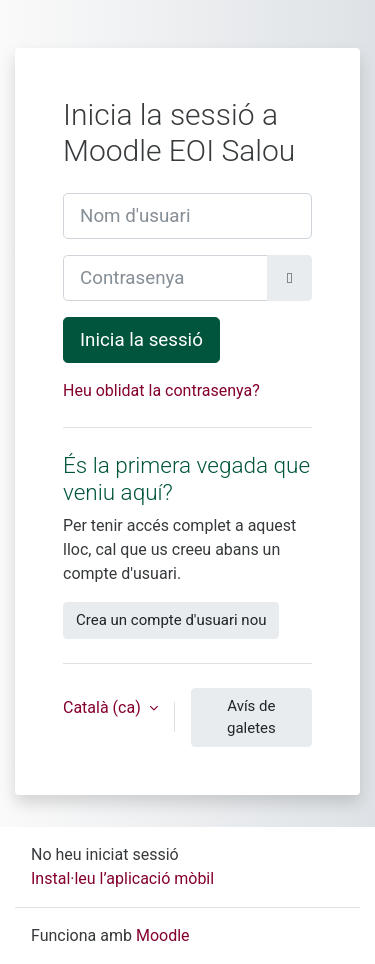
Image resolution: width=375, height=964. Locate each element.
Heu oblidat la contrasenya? (161, 390)
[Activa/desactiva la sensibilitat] (289, 278)
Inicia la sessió (141, 340)
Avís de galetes (251, 717)
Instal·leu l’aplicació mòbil (122, 878)
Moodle (163, 935)
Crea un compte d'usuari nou (171, 620)
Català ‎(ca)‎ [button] (104, 707)
